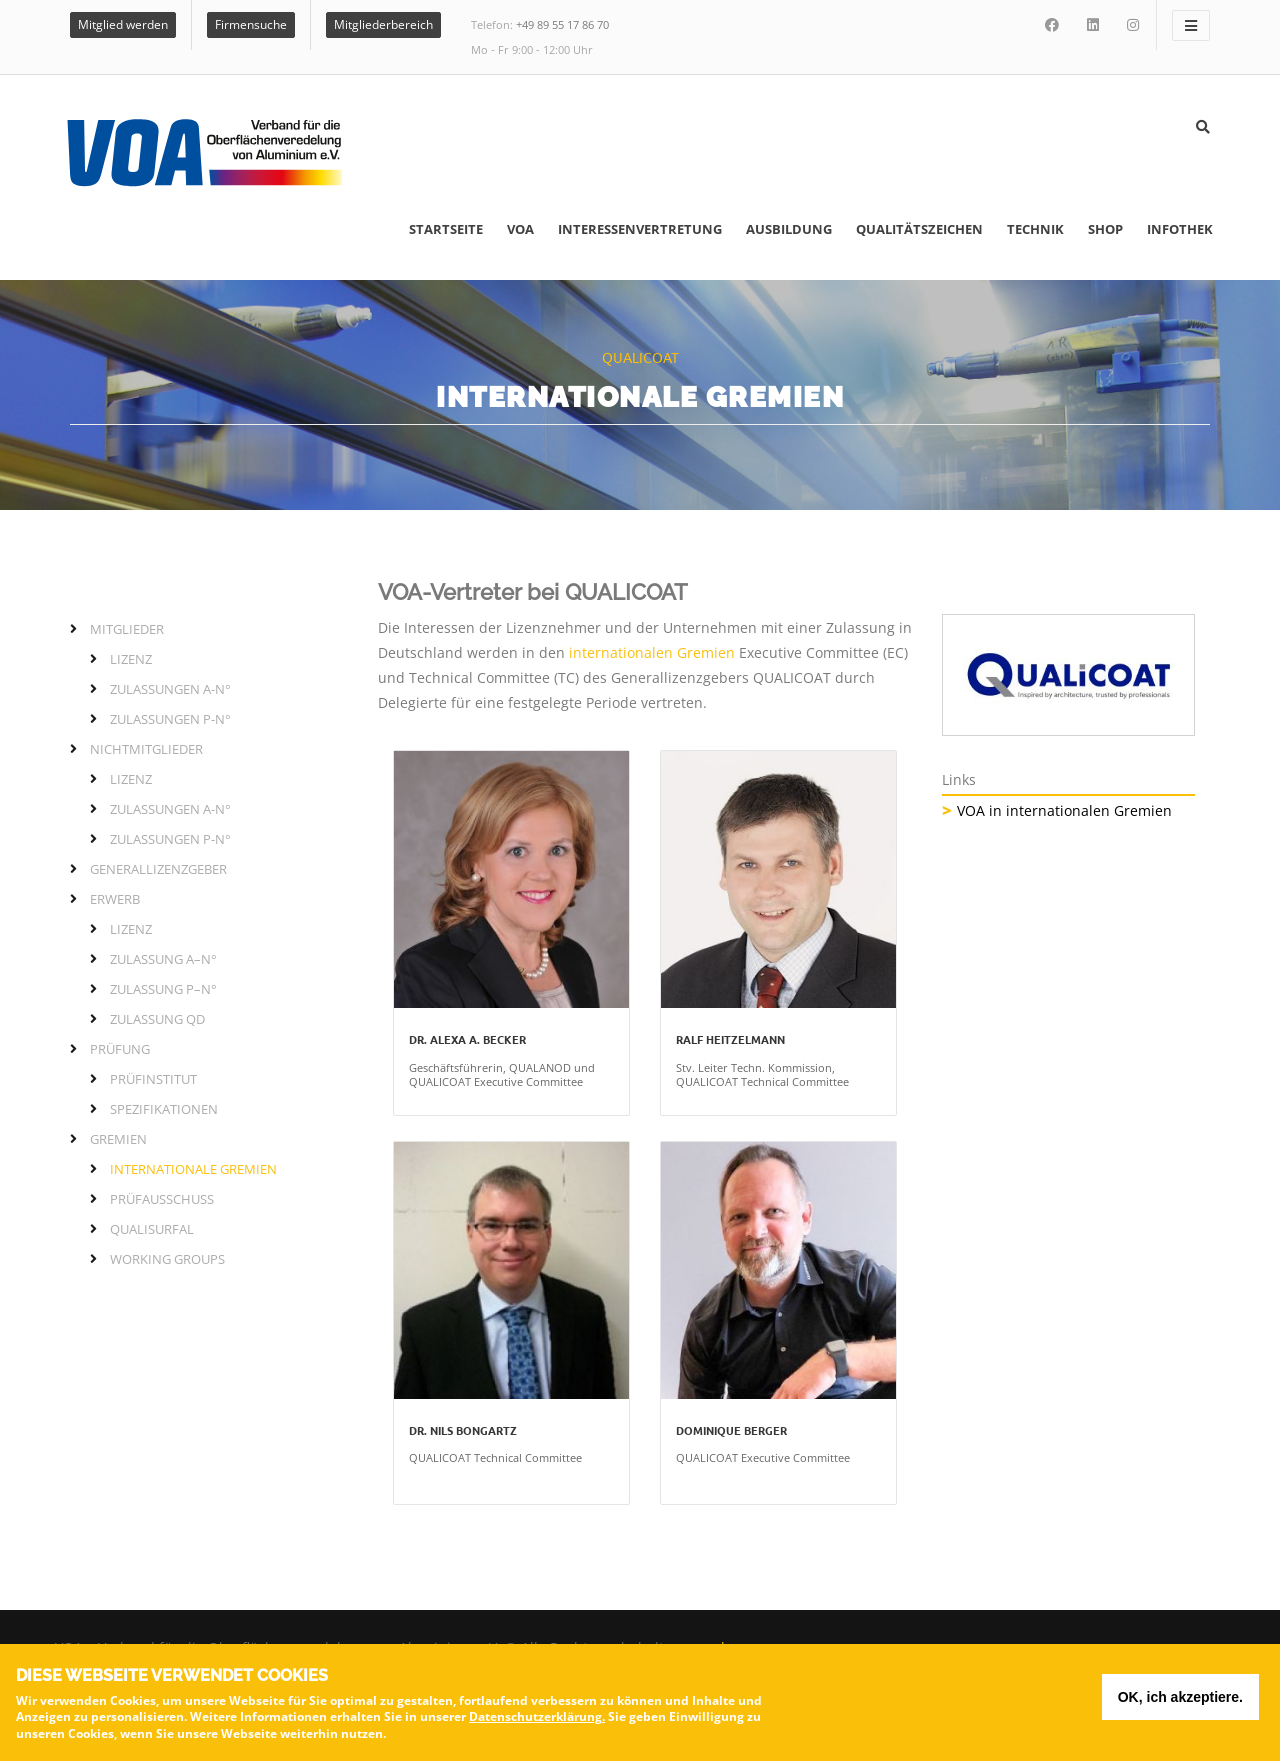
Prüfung (120, 1049)
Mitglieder (127, 629)
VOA (520, 229)
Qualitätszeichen (919, 229)
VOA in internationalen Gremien (1064, 810)
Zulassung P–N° (163, 989)
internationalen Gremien (652, 652)
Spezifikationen (164, 1109)
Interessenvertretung (640, 229)
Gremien (118, 1139)
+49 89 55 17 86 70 (562, 24)
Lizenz (131, 659)
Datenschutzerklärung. (537, 1719)
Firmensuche (251, 24)
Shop (1105, 229)
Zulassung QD (157, 1019)
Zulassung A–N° (163, 959)
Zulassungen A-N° (170, 689)
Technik (1035, 229)
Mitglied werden (123, 24)
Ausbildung (789, 229)
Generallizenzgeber (158, 869)
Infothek (1180, 229)
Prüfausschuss (162, 1199)
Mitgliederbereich (383, 24)
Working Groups (167, 1259)
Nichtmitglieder (146, 749)
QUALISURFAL (152, 1229)
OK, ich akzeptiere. (1180, 1700)
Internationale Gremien (193, 1169)
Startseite (446, 229)
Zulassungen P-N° (170, 719)
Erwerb (115, 899)
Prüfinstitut (153, 1079)
